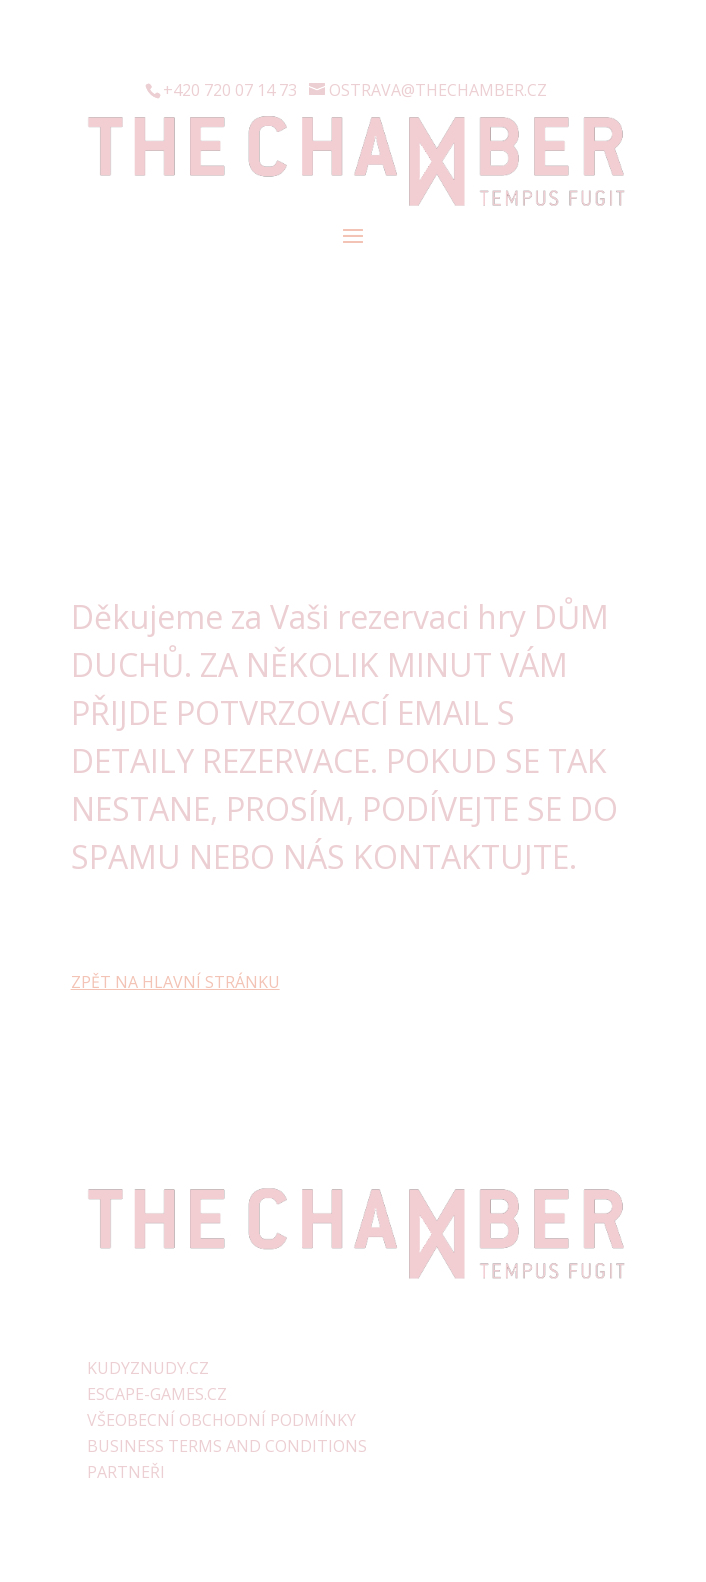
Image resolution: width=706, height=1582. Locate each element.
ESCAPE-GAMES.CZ (157, 1394)
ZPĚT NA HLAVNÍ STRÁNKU (175, 982)
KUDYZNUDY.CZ (148, 1368)
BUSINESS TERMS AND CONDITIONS (227, 1446)
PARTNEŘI (126, 1472)
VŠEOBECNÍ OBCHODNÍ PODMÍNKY (221, 1420)
